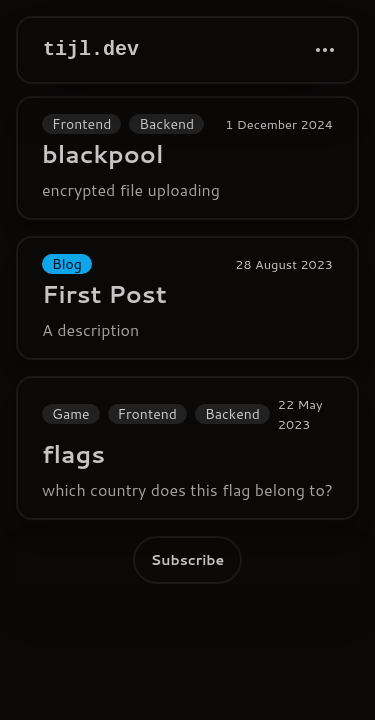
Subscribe (187, 560)
